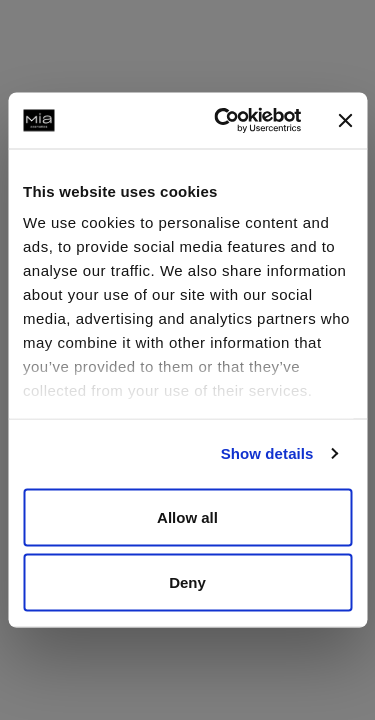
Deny (187, 582)
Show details (267, 453)
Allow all (187, 516)
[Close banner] (345, 120)
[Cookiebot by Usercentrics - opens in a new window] (223, 121)
